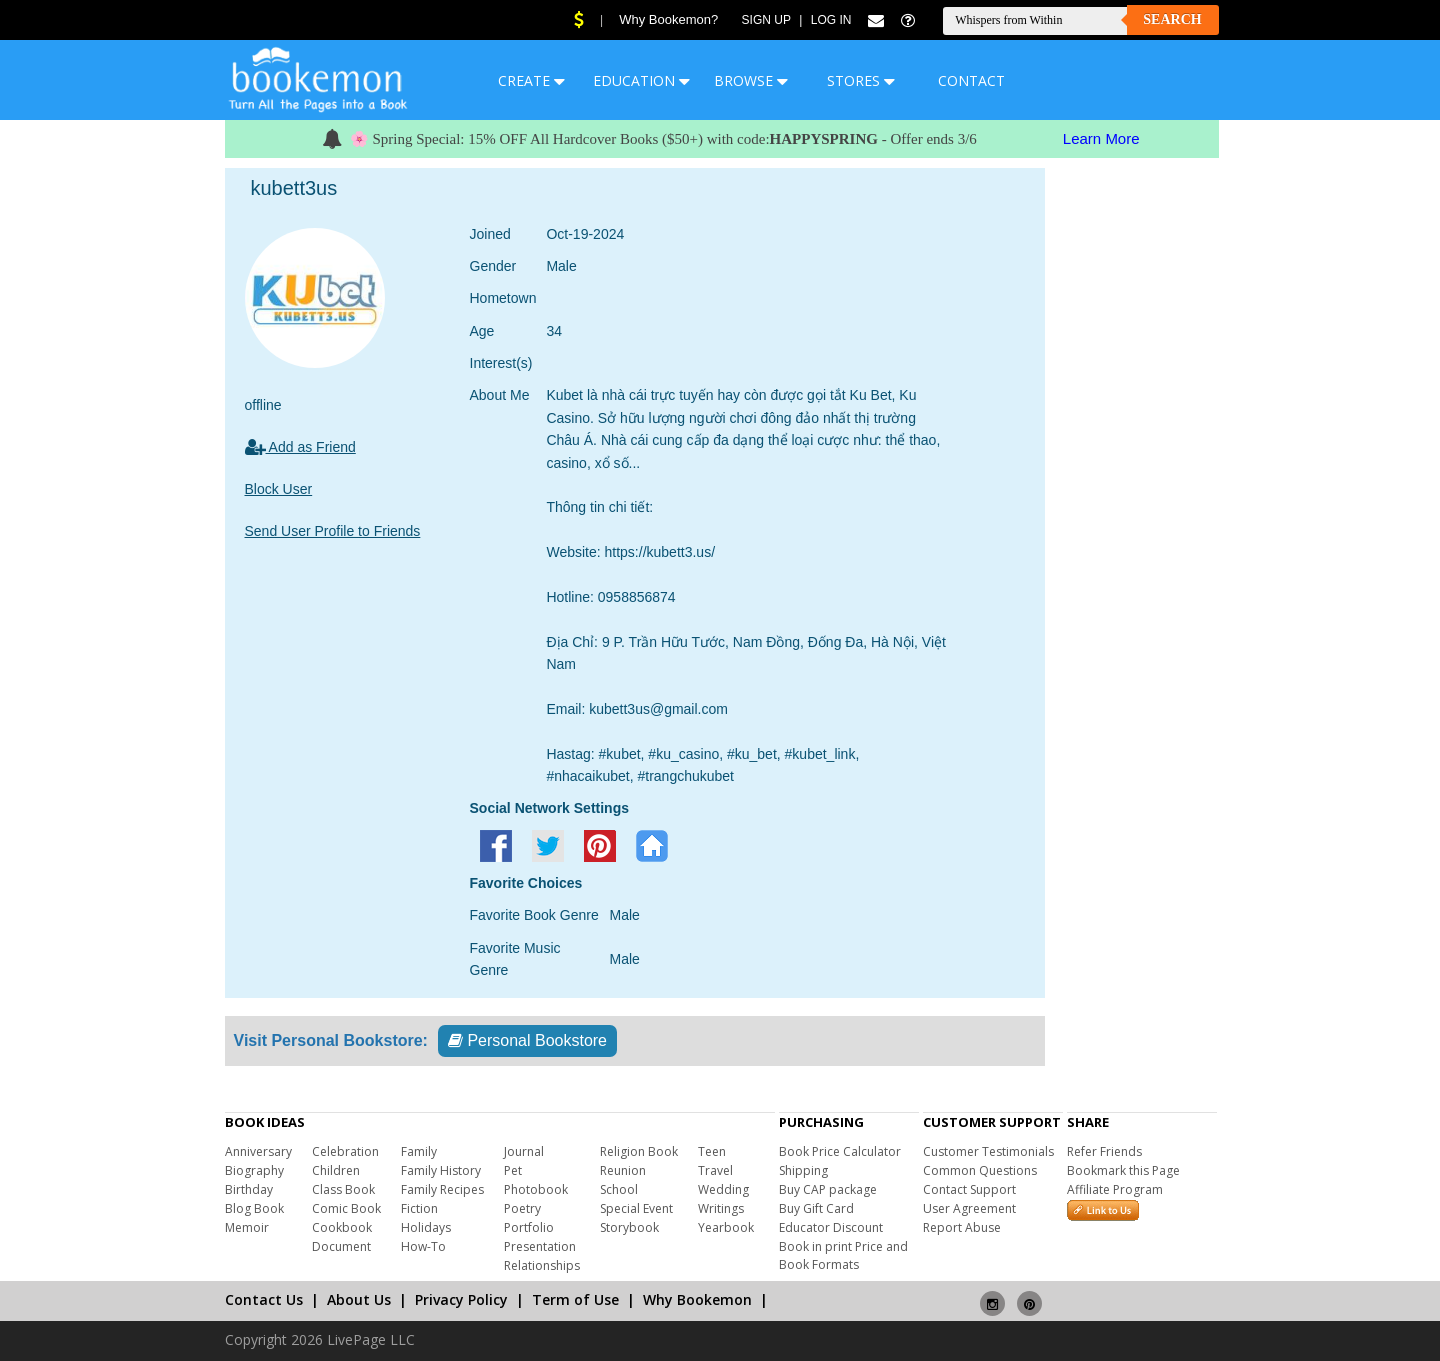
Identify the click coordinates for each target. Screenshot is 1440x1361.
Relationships (542, 1265)
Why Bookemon (697, 1299)
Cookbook (342, 1227)
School (619, 1189)
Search (1172, 19)
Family (419, 1151)
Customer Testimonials (988, 1151)
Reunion (623, 1170)
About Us (359, 1299)
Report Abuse (962, 1227)
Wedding (723, 1189)
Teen (712, 1151)
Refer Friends (1104, 1151)
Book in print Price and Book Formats (843, 1255)
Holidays (426, 1227)
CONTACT (971, 80)
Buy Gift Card (816, 1208)
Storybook (629, 1227)
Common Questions (980, 1170)
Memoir (247, 1227)
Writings (721, 1208)
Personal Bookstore (527, 1040)
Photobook (536, 1189)
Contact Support (969, 1189)
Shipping (803, 1170)
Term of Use (575, 1299)
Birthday (249, 1189)
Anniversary (258, 1151)
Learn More (1101, 138)
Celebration (345, 1151)
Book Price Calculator (840, 1151)
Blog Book (254, 1208)
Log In (831, 20)
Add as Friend (300, 447)
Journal (524, 1151)
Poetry (522, 1208)
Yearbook (726, 1227)
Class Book (343, 1189)
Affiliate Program (1115, 1189)
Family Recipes (442, 1189)
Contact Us (264, 1299)
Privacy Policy (461, 1299)
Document (341, 1246)
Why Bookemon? (668, 19)
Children (336, 1170)
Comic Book (346, 1208)
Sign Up (766, 20)
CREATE (531, 80)
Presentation (540, 1246)
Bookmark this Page (1123, 1170)
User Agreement (969, 1208)
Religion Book (639, 1151)
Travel (715, 1170)
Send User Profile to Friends (333, 531)
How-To (423, 1246)
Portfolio (529, 1227)
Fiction (419, 1208)
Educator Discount (831, 1227)
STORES (861, 80)
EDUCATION (641, 80)
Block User (279, 489)
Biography (254, 1170)
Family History (441, 1170)
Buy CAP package (828, 1189)
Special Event (636, 1208)
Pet (513, 1170)
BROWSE (751, 80)
